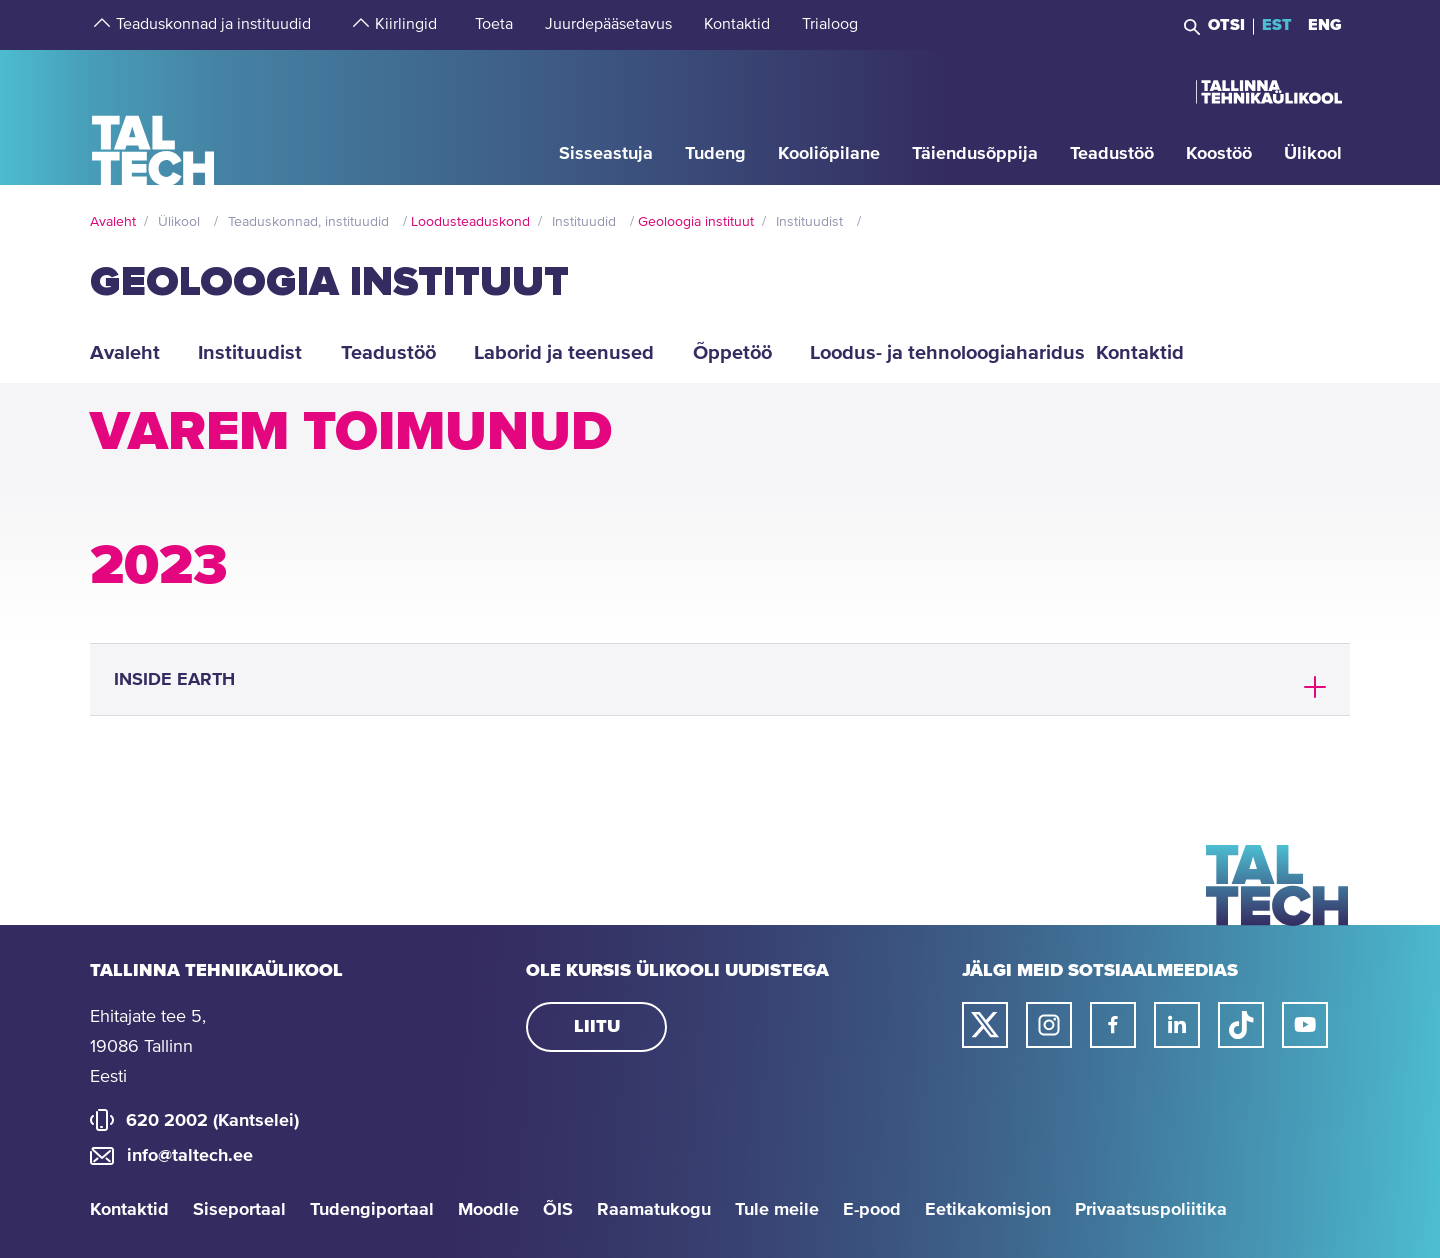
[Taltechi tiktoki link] (1241, 1025)
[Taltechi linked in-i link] (1177, 1025)
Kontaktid (129, 1210)
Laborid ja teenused (564, 353)
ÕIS (558, 1210)
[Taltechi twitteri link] (985, 1025)
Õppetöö (732, 353)
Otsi (1226, 25)
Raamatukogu (654, 1210)
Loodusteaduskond (470, 222)
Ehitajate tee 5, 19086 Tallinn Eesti (148, 1047)
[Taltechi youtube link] (1305, 1025)
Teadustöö (388, 353)
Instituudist (809, 222)
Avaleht (113, 222)
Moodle (488, 1210)
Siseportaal (239, 1210)
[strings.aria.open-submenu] (100, 25)
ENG (1325, 25)
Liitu (597, 1027)
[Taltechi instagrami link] (1049, 1025)
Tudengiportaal (372, 1210)
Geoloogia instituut (696, 222)
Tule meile (777, 1210)
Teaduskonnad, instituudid (308, 222)
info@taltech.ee (190, 1156)
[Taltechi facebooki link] (1113, 1025)
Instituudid (584, 222)
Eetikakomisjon (988, 1210)
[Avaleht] (153, 116)
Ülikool (179, 222)
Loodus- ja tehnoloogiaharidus (941, 353)
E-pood (872, 1210)
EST (1277, 25)
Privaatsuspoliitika (1151, 1210)
